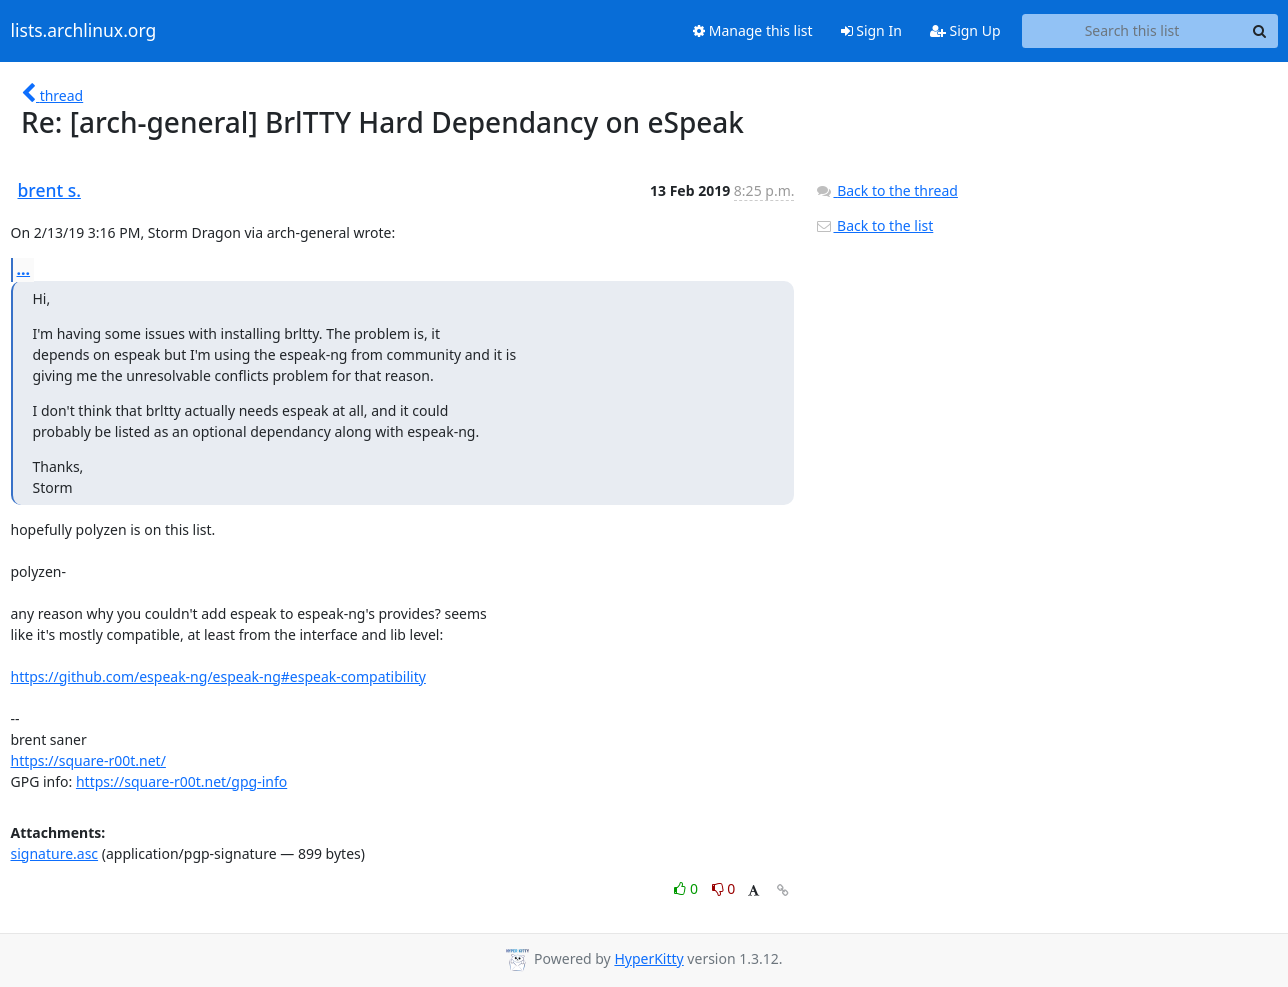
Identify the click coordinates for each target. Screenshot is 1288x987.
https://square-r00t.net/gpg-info (181, 781)
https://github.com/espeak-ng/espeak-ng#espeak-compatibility (218, 676)
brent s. (49, 190)
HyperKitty (648, 958)
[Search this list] (1132, 31)
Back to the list (874, 225)
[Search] (1260, 31)
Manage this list (753, 30)
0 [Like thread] (687, 888)
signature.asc (55, 853)
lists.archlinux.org (84, 31)
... (24, 269)
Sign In (871, 30)
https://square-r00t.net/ (88, 760)
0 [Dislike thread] (724, 888)
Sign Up (965, 30)
